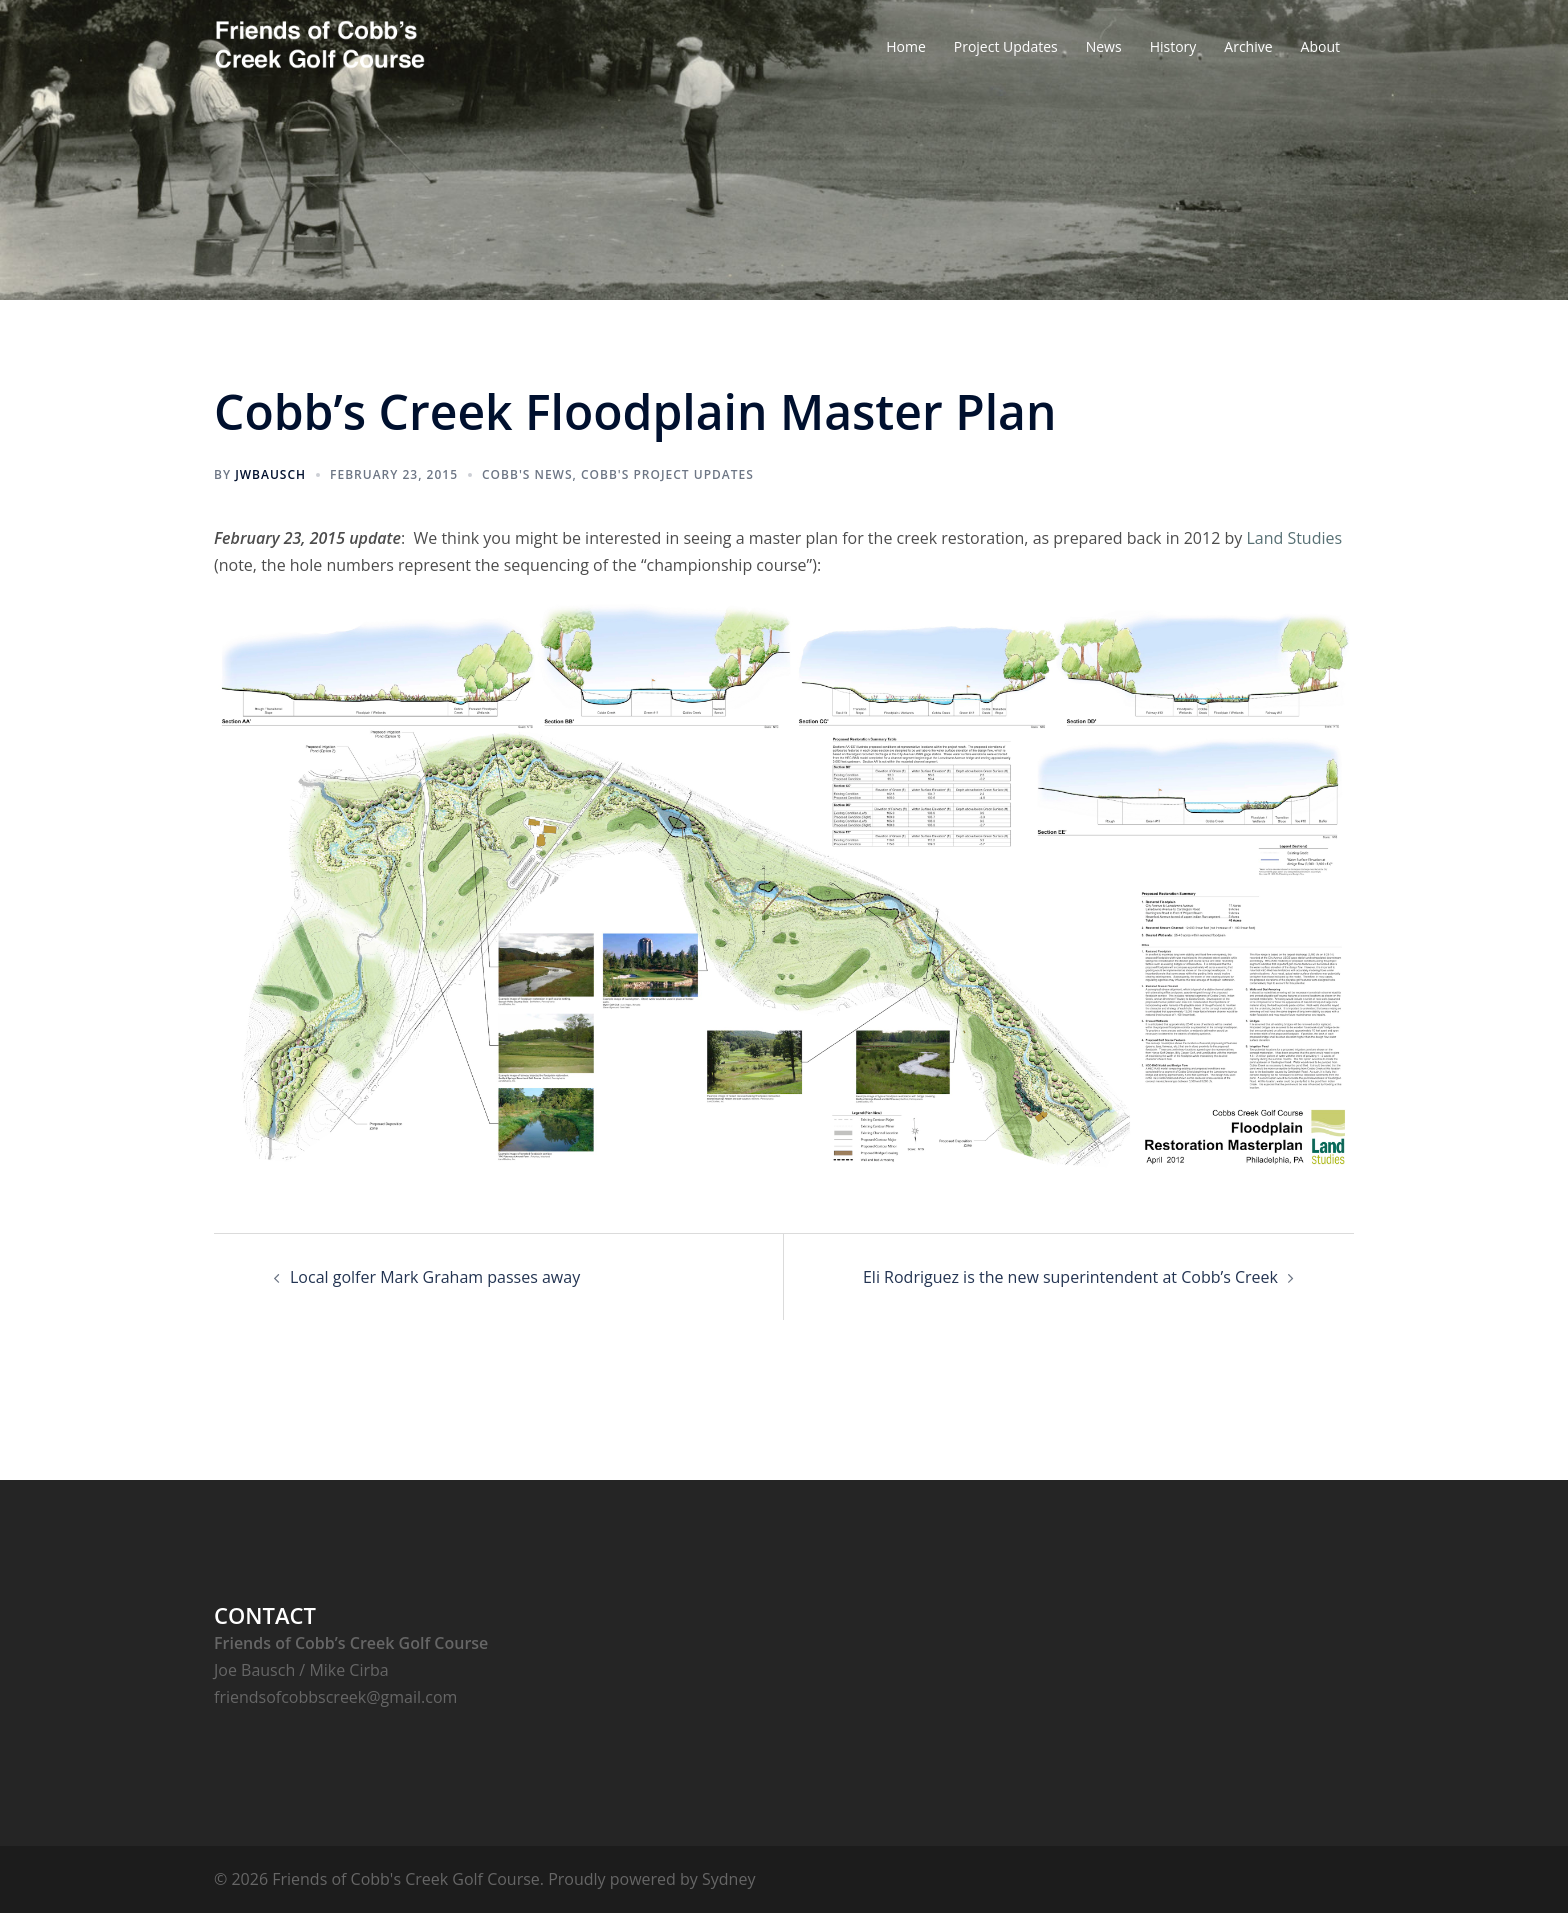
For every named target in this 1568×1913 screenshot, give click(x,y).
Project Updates (1006, 46)
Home (906, 46)
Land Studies (1294, 538)
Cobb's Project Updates (667, 474)
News (1104, 46)
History (1173, 46)
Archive (1248, 46)
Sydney (728, 1879)
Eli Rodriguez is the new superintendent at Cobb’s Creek (1070, 1277)
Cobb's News (527, 474)
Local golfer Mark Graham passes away (435, 1277)
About (1320, 46)
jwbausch (270, 474)
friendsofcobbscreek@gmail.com (335, 1697)
